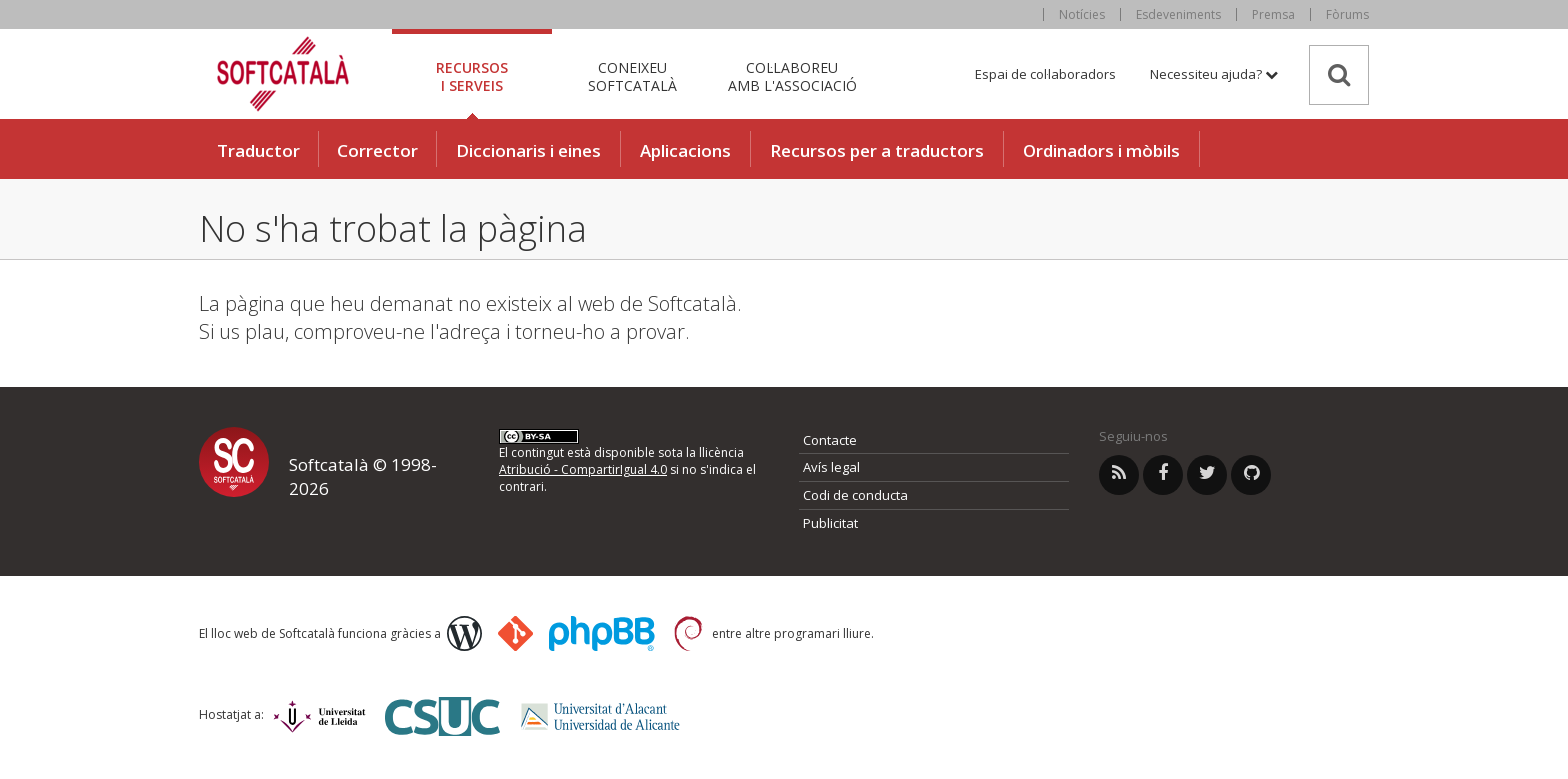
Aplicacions (685, 150)
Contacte (830, 440)
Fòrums (1347, 14)
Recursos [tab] (472, 76)
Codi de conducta (855, 495)
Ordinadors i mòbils (1101, 150)
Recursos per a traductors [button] (877, 150)
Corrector (377, 150)
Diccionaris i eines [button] (528, 150)
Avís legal (831, 467)
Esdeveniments (1178, 14)
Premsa (1273, 14)
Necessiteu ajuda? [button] (1214, 74)
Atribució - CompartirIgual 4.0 (583, 469)
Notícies (1082, 14)
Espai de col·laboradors (1045, 74)
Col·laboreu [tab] (792, 76)
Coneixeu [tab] (632, 76)
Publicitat (830, 523)
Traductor (258, 150)
